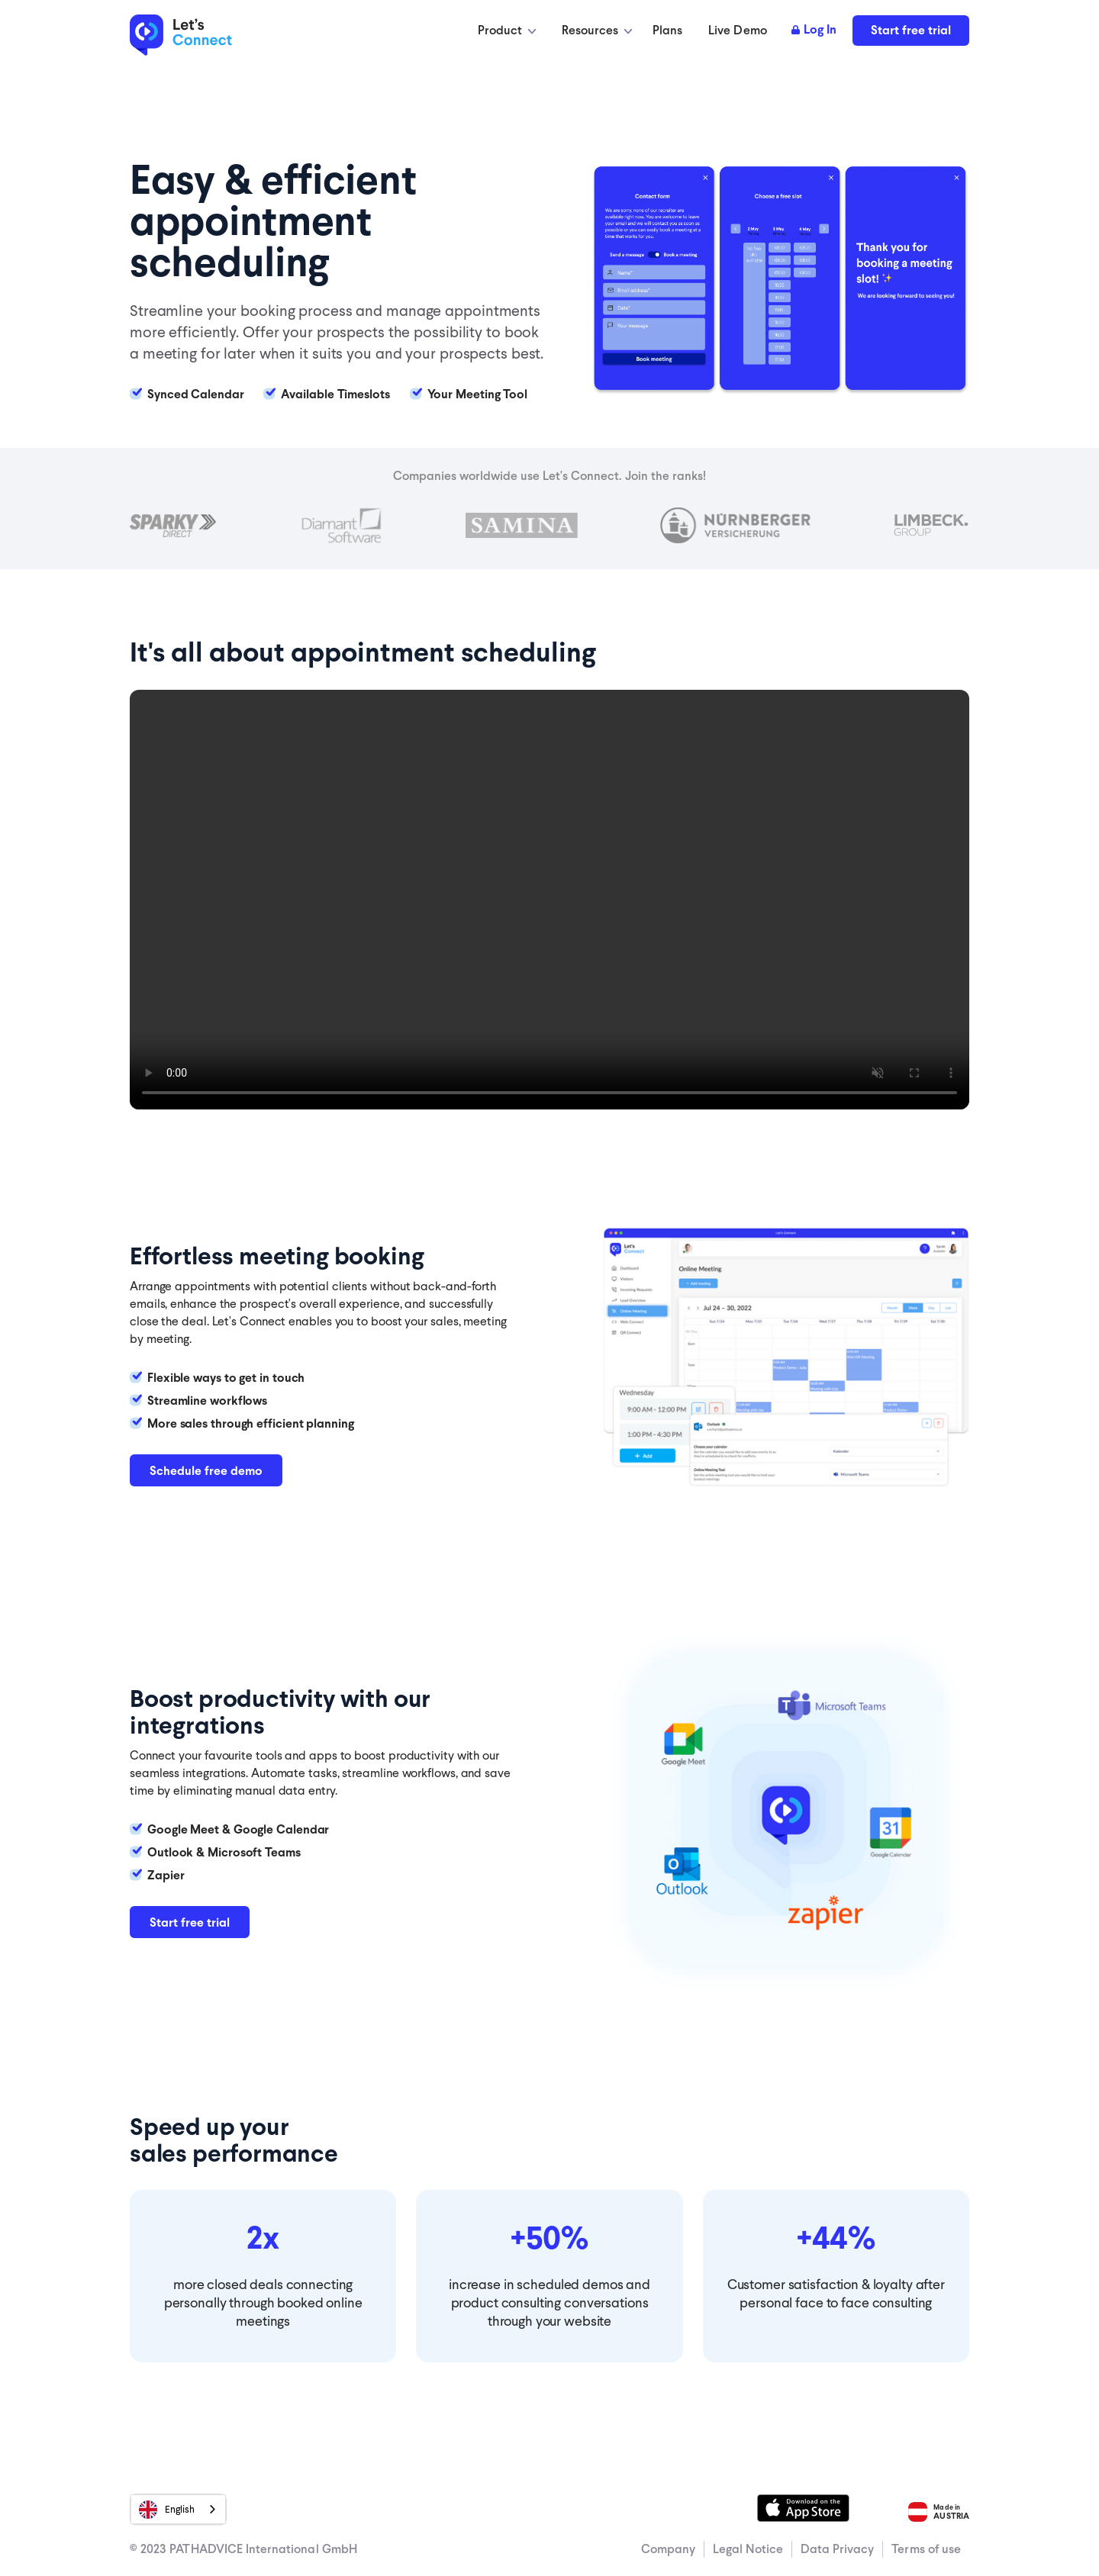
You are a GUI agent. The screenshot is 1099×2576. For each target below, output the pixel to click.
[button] (507, 30)
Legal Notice (748, 2549)
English (167, 2509)
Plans (667, 30)
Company (668, 2549)
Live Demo (737, 30)
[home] (194, 35)
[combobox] (178, 2509)
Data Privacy (838, 2549)
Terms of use (926, 2549)
